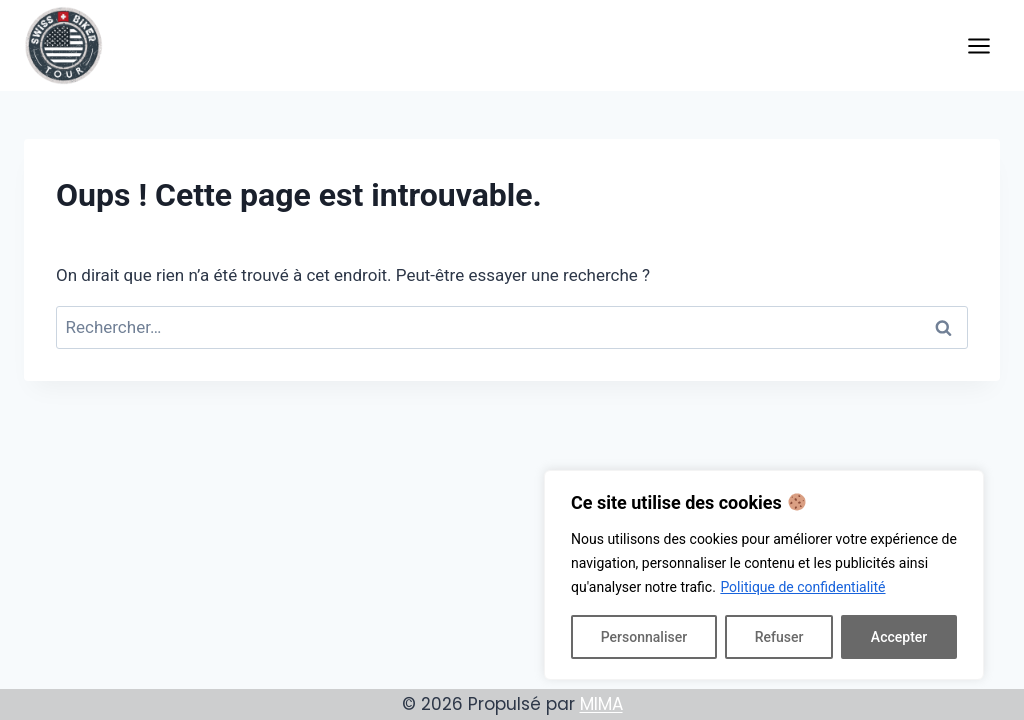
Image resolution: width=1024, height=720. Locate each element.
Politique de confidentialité (802, 587)
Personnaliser (644, 637)
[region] (764, 575)
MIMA (601, 704)
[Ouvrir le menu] (978, 45)
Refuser (779, 637)
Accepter (899, 637)
